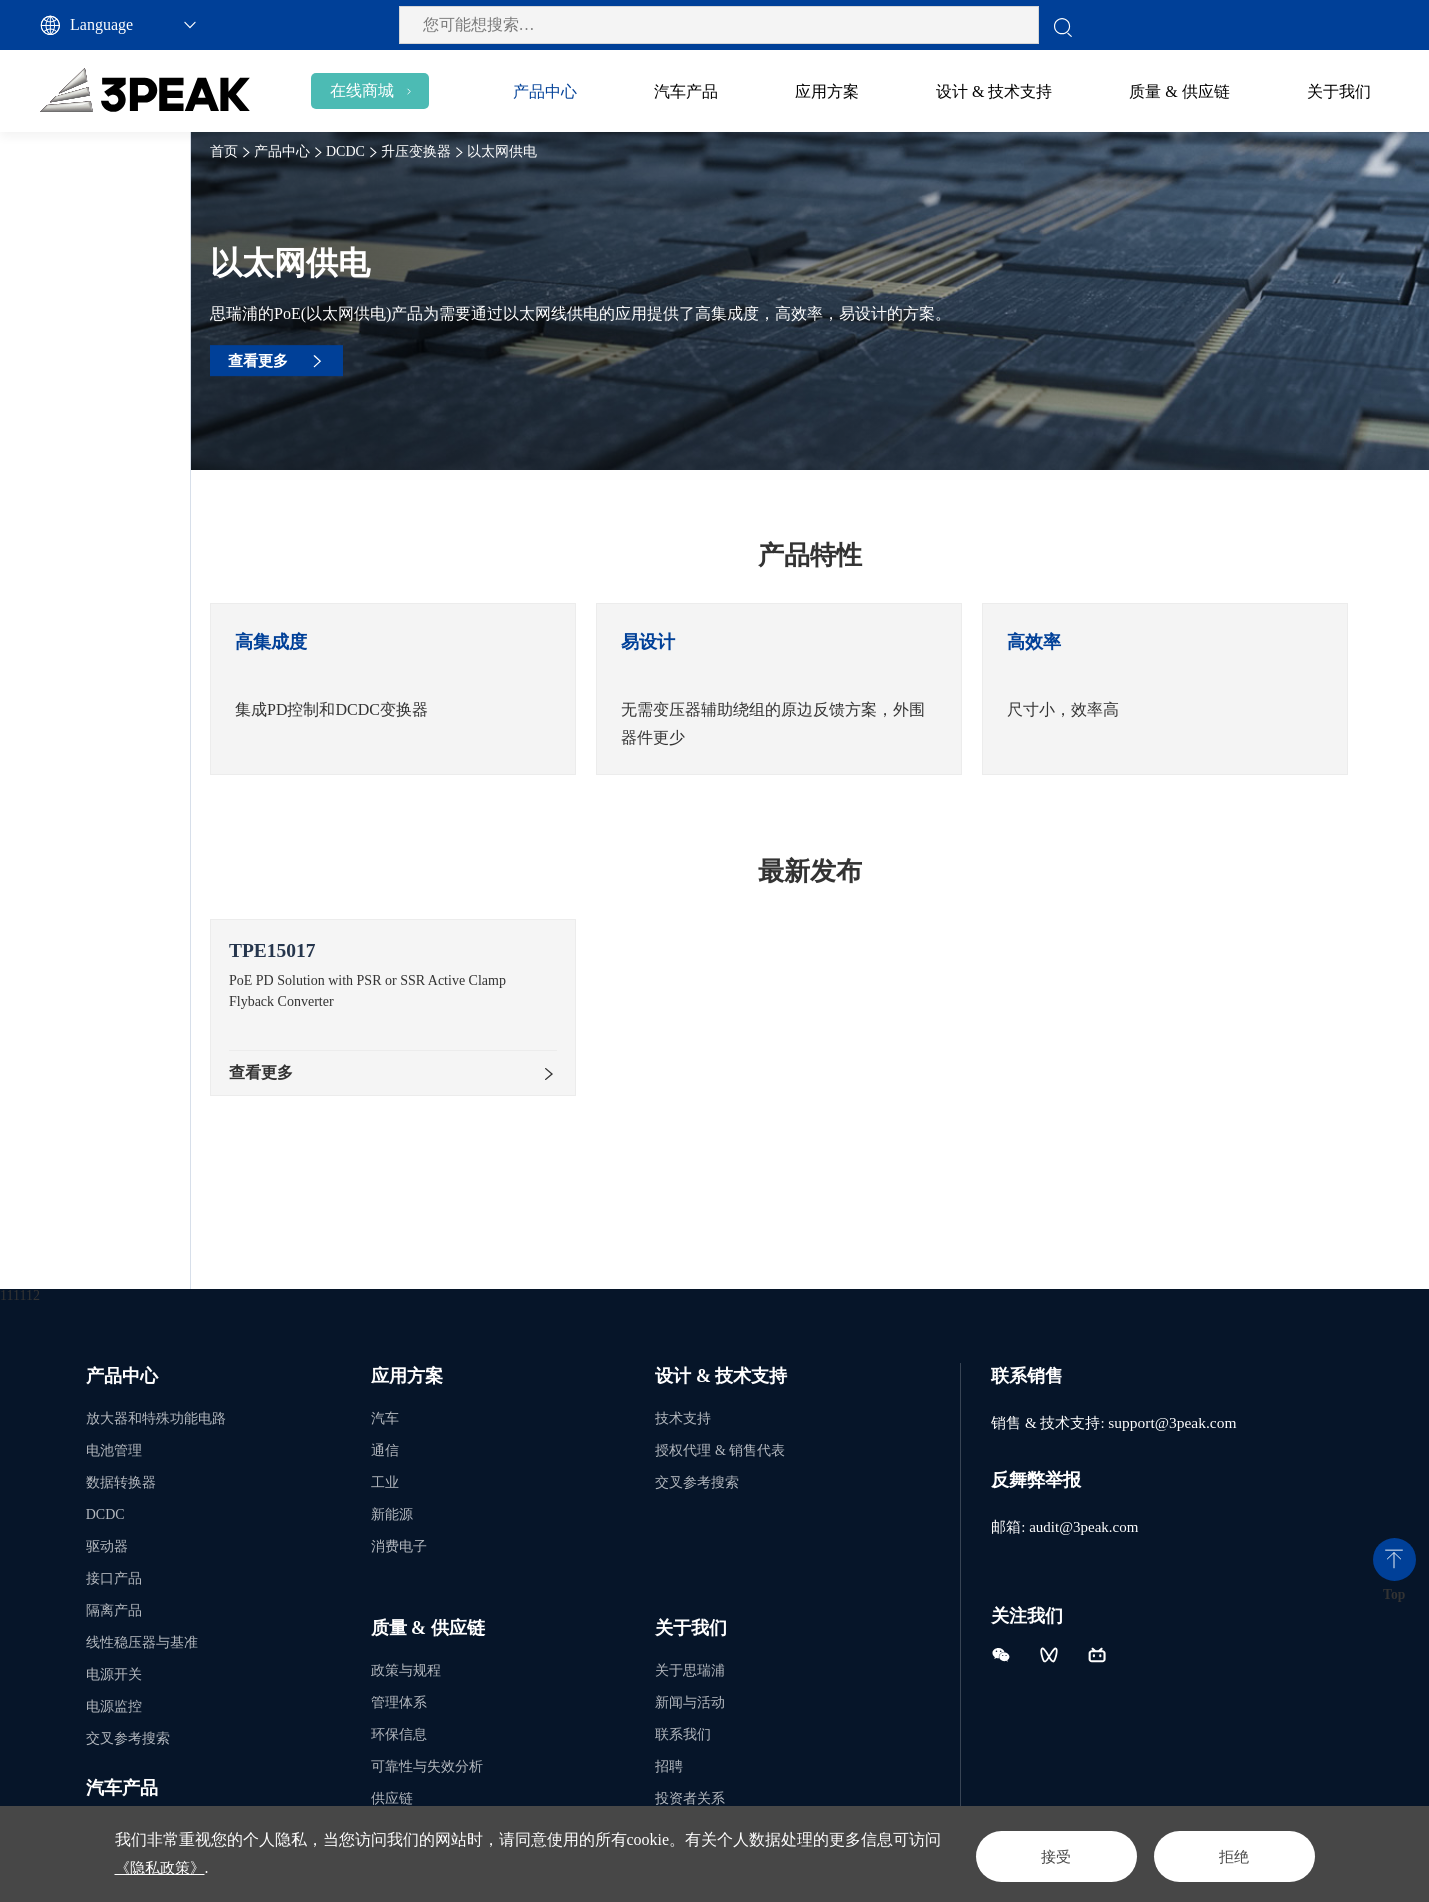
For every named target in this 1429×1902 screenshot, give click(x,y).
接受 (1031, 1853)
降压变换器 (93, 233)
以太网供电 (116, 371)
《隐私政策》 (195, 1867)
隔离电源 (83, 417)
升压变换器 (93, 279)
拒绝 (1227, 1853)
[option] (475, 689)
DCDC (45, 184)
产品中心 (364, 151)
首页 (306, 151)
